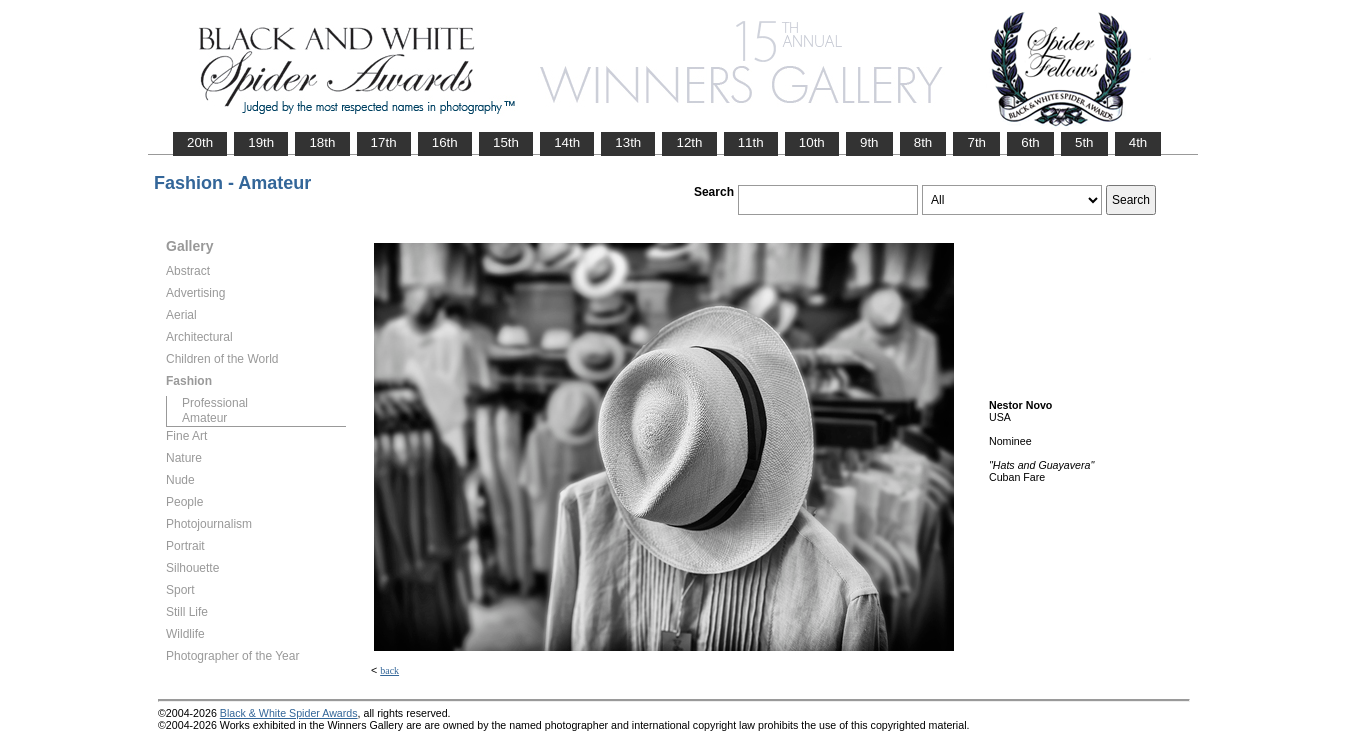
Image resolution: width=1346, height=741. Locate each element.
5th (1084, 142)
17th (384, 142)
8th (923, 142)
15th (506, 142)
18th (322, 142)
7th (976, 142)
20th (200, 142)
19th (261, 142)
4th (1138, 142)
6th (1030, 142)
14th (567, 142)
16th (445, 142)
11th (751, 142)
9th (869, 142)
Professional (215, 403)
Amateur (204, 418)
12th (689, 142)
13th (628, 142)
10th (812, 142)
